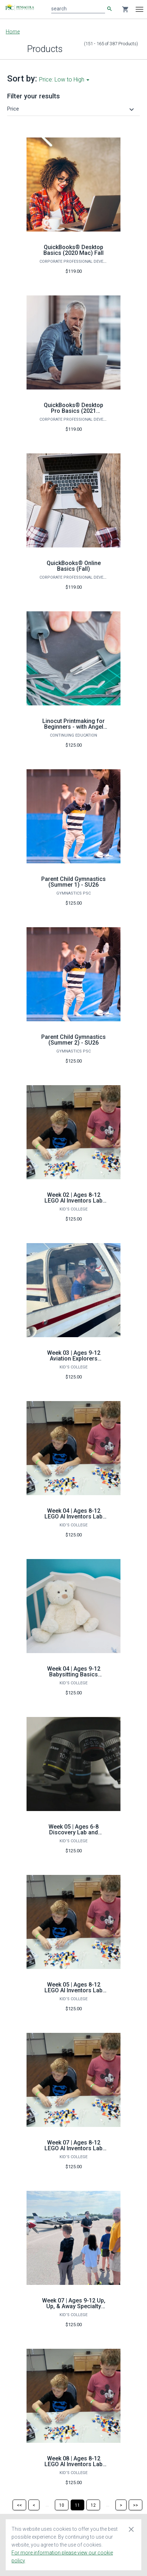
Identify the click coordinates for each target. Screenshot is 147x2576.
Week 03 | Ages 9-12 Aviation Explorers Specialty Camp (73, 1358)
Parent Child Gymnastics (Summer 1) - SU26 (73, 882)
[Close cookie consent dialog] (131, 2529)
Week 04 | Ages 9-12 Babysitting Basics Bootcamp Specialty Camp (73, 1677)
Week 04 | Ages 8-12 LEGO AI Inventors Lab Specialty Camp (73, 1516)
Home (13, 31)
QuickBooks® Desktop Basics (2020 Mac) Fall (73, 250)
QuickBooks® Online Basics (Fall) (74, 566)
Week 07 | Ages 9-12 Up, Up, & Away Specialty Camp (73, 2306)
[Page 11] (77, 2505)
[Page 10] (61, 2505)
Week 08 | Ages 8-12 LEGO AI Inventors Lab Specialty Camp (73, 2464)
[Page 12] (93, 2505)
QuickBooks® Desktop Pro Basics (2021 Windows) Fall (73, 411)
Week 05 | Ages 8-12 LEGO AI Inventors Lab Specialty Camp (73, 1990)
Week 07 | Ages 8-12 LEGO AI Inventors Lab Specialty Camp (73, 2148)
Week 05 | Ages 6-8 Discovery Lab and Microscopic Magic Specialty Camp (73, 1835)
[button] (71, 109)
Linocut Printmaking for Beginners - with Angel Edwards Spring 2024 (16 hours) (73, 730)
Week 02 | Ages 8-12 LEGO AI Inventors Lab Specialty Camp (73, 1200)
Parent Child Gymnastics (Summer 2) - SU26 (73, 1039)
